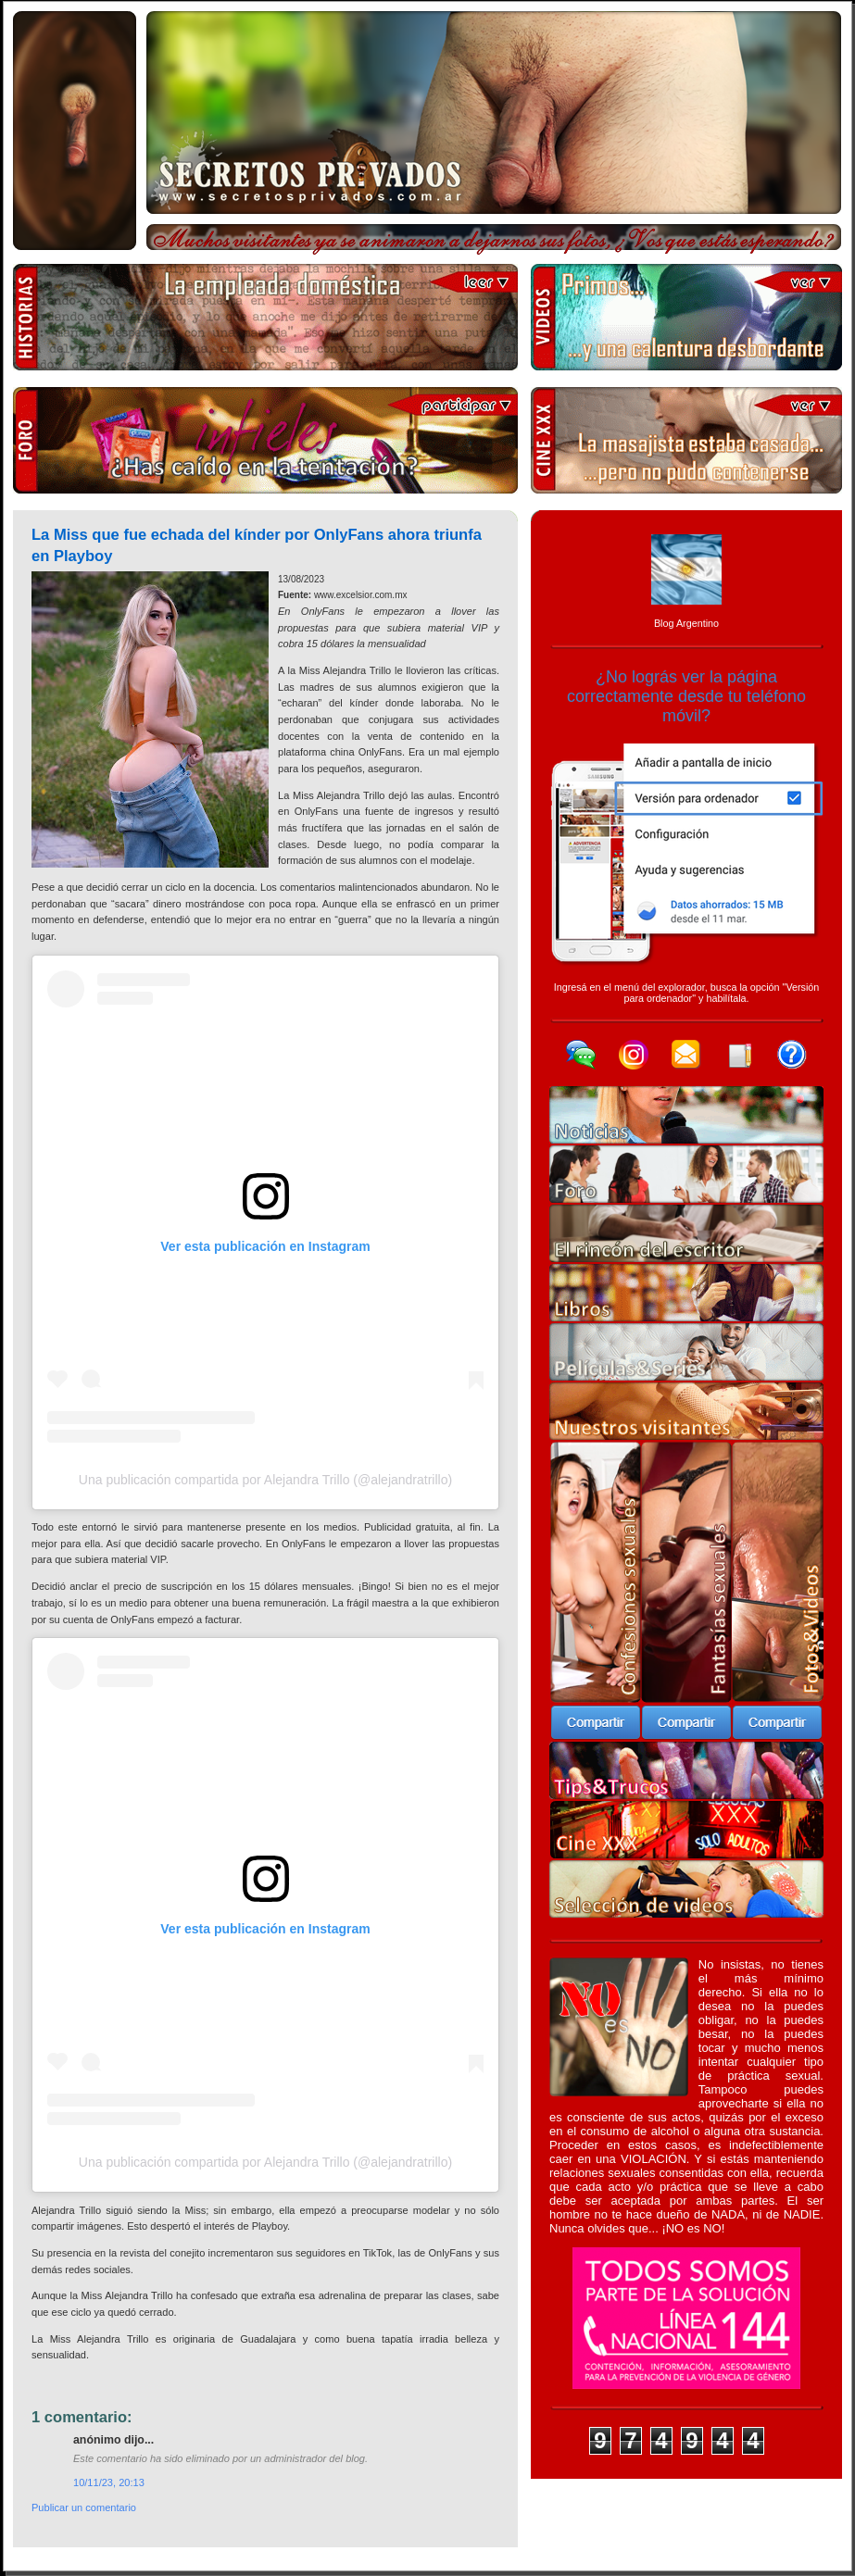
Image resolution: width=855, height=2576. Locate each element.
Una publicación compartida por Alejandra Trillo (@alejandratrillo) (265, 1479)
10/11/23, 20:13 (109, 2482)
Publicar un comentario (83, 2507)
